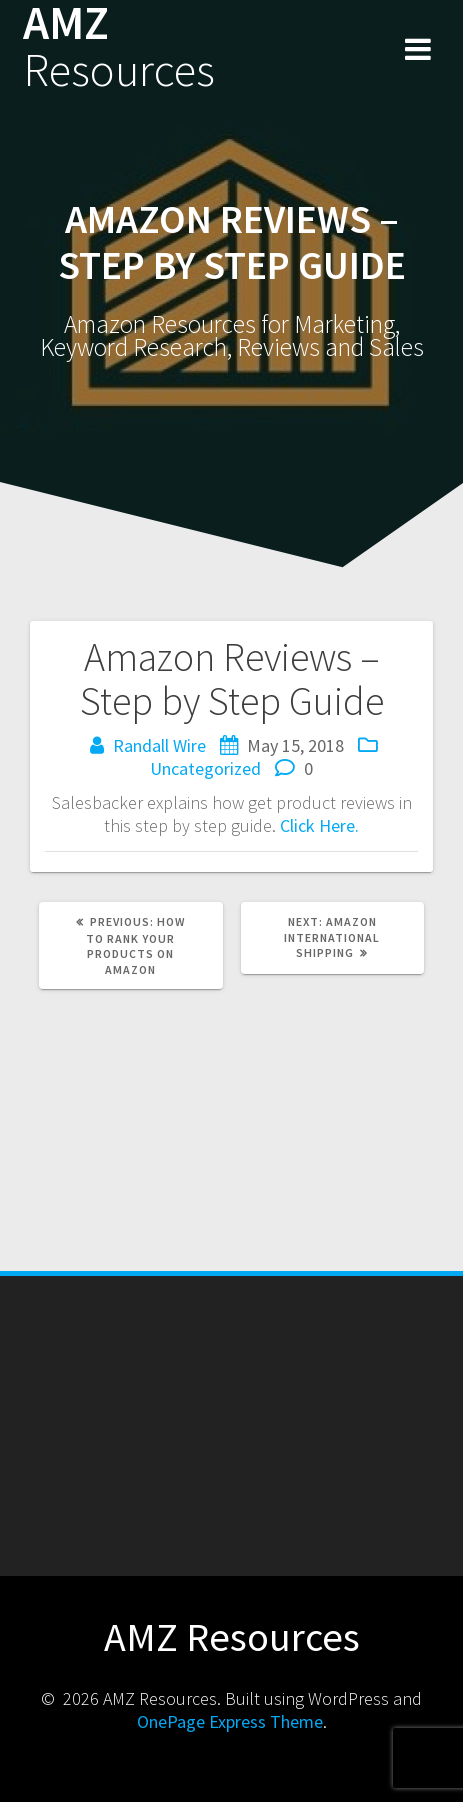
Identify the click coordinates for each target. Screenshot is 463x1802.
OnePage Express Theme (230, 1721)
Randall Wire (159, 745)
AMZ (119, 47)
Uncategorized (205, 768)
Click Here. (319, 825)
